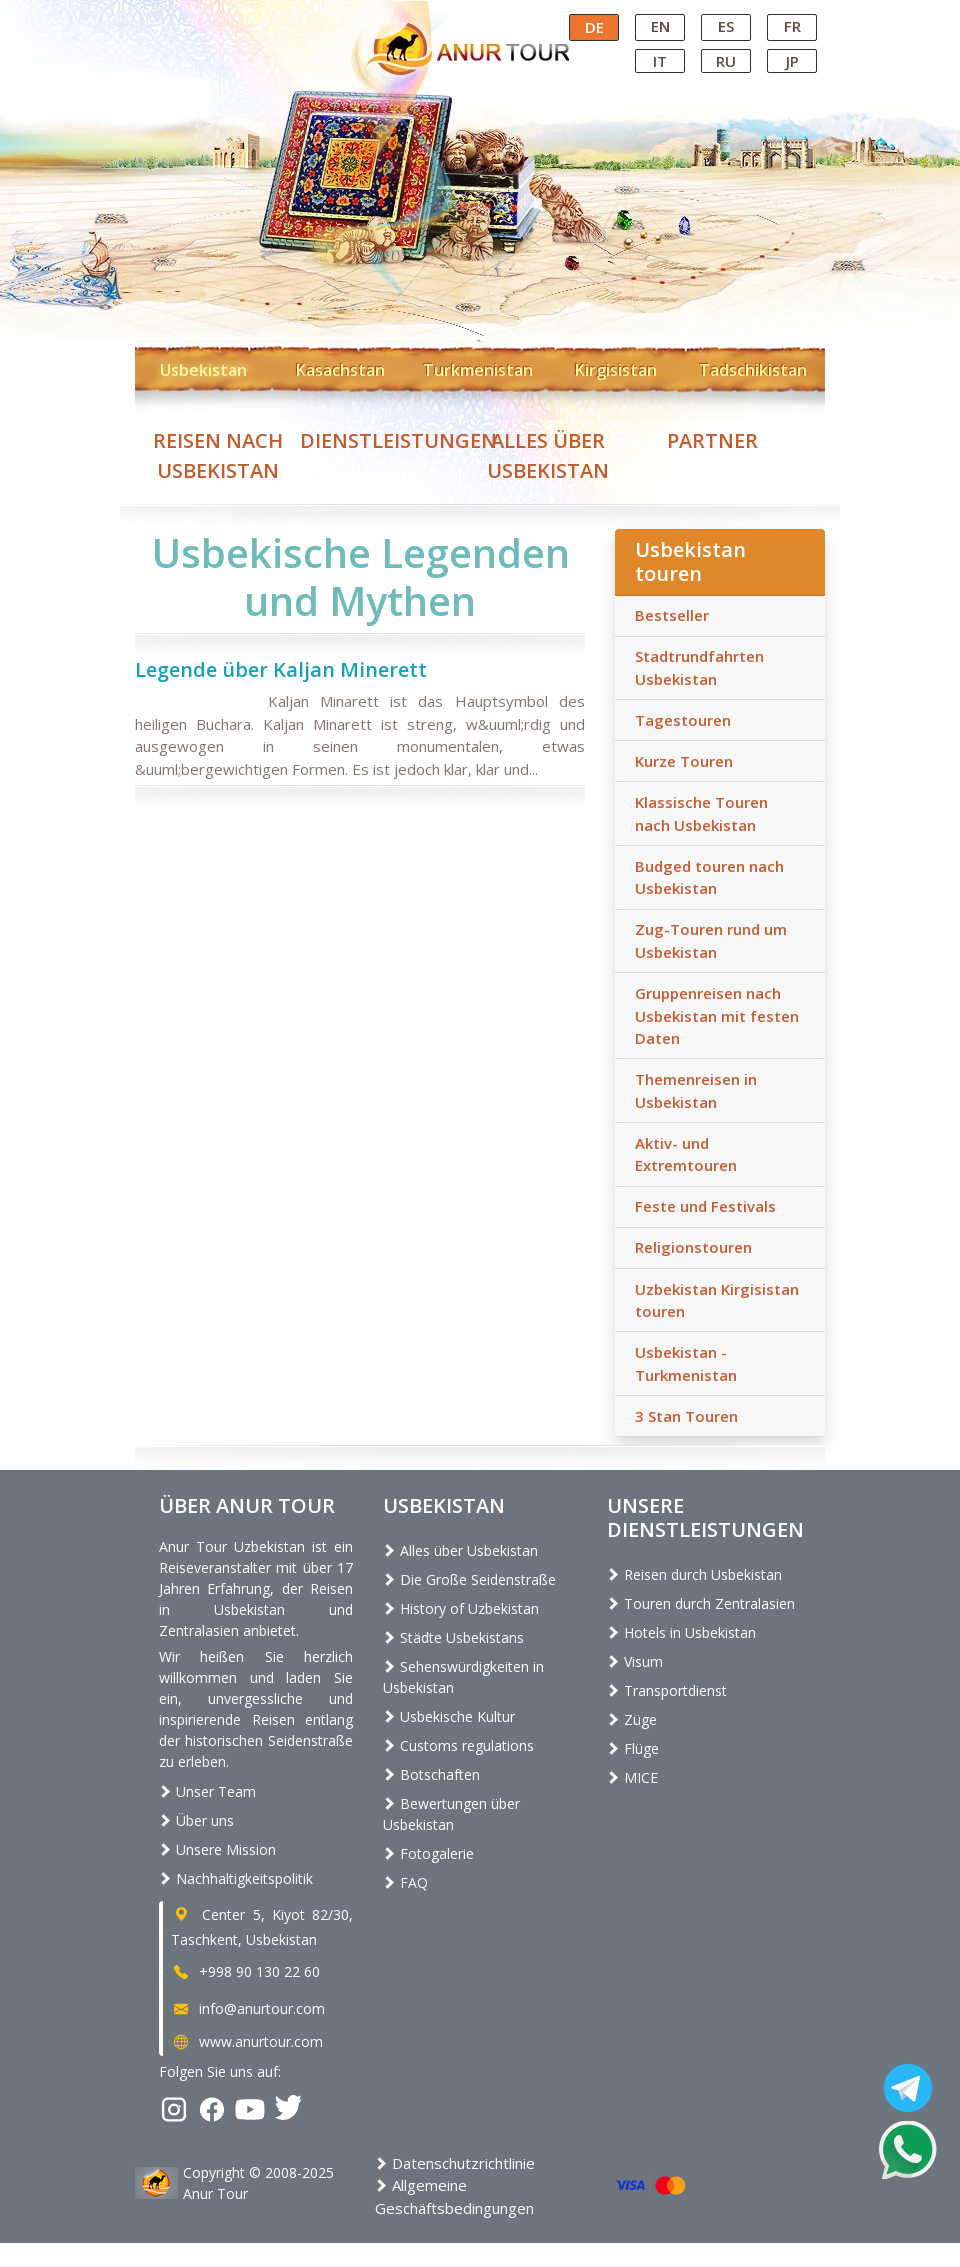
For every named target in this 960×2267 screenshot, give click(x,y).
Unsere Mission (217, 1849)
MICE (632, 1777)
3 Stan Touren (686, 1416)
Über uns (196, 1820)
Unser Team (207, 1791)
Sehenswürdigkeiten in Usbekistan (463, 1677)
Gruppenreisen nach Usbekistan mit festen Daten (717, 1015)
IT (660, 61)
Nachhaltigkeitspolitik (236, 1878)
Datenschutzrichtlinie (455, 2163)
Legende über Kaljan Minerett (281, 669)
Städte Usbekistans (453, 1637)
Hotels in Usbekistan (681, 1632)
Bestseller (672, 615)
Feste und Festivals (705, 1206)
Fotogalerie (428, 1853)
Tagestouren (683, 720)
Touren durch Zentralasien (701, 1603)
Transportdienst (667, 1690)
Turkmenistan (478, 370)
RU (726, 61)
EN (660, 26)
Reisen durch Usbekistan (694, 1574)
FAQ (405, 1882)
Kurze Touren (684, 761)
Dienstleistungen (398, 440)
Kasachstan (340, 370)
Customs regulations (458, 1745)
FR (792, 26)
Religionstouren (693, 1247)
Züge (632, 1719)
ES (726, 26)
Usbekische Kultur (449, 1716)
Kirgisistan (616, 370)
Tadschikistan (753, 370)
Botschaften (431, 1774)
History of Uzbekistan (461, 1608)
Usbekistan (203, 370)
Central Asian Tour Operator (478, 18)
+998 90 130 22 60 (245, 1971)
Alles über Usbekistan (460, 1550)
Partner (712, 440)
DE (594, 27)
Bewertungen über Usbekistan (451, 1814)
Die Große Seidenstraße (469, 1579)
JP (792, 61)
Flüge (633, 1748)
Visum (635, 1661)
